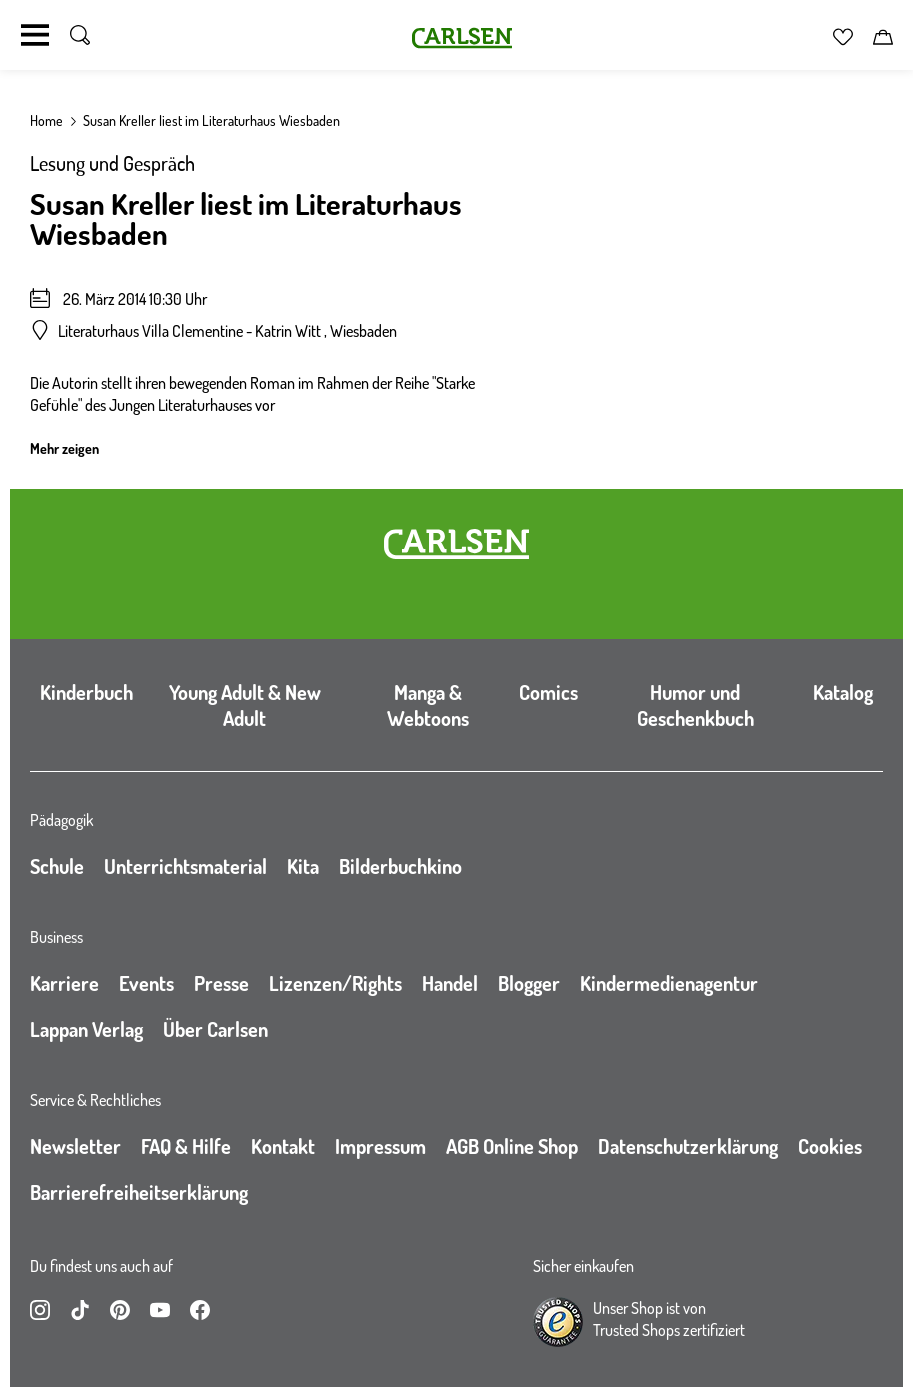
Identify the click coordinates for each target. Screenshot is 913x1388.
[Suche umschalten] (80, 35)
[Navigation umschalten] (35, 35)
